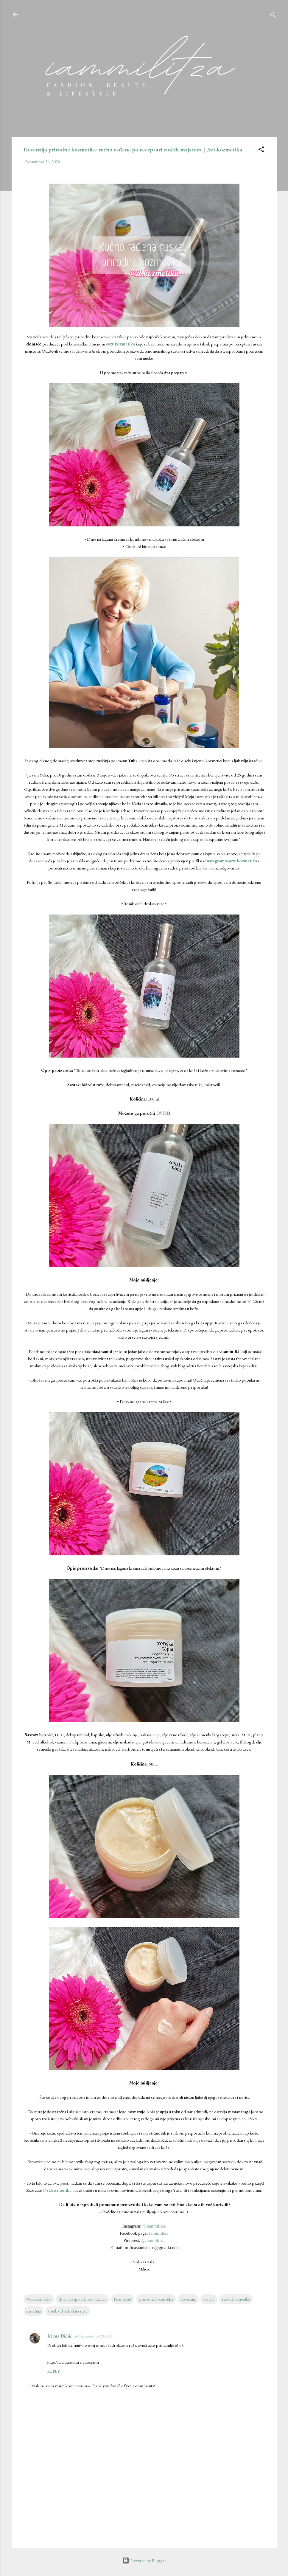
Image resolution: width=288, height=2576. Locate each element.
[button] (261, 150)
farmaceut (122, 2299)
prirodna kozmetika (156, 2299)
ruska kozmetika (236, 2299)
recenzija (188, 2299)
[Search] (273, 16)
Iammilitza (158, 2233)
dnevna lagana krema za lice (82, 2299)
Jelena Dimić (59, 2336)
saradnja (33, 2311)
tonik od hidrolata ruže (67, 2311)
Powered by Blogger (144, 2560)
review (208, 2299)
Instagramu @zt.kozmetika (231, 861)
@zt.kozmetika (120, 344)
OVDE (162, 1113)
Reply (53, 2371)
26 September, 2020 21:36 (93, 2336)
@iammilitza (154, 2226)
